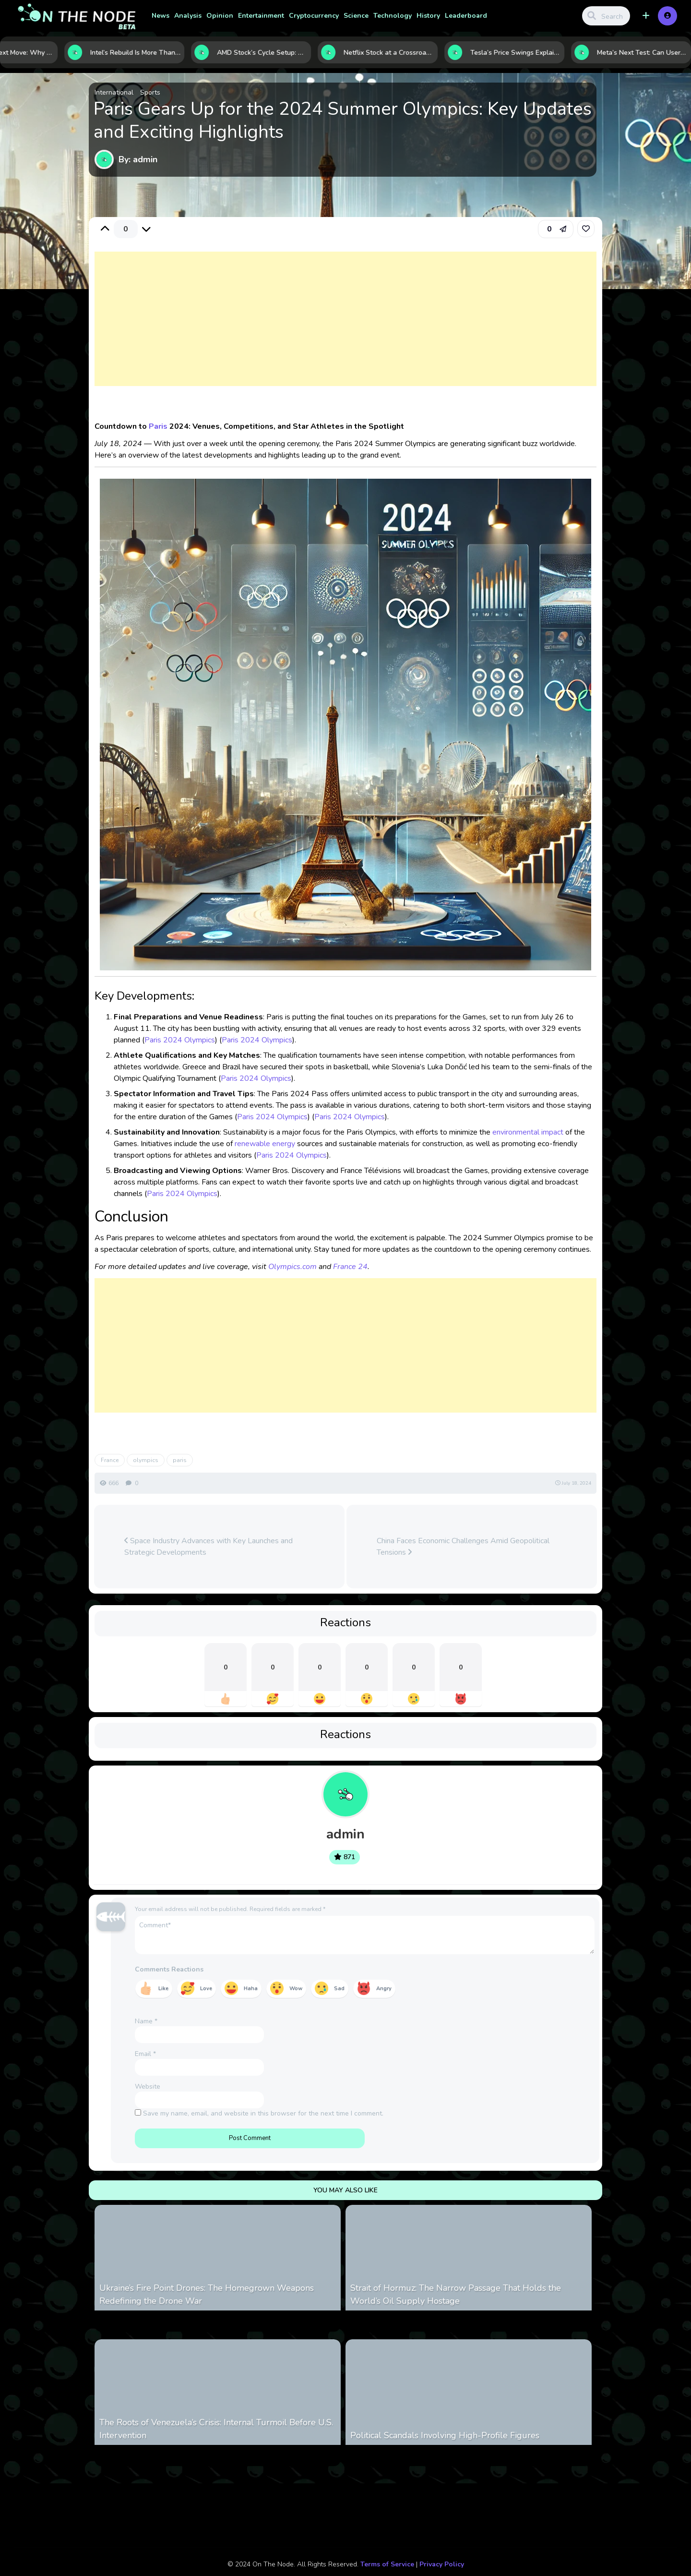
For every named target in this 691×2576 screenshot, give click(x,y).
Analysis (188, 15)
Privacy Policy (441, 2564)
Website (147, 2086)
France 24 (350, 1266)
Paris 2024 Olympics (179, 1040)
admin (345, 1834)
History (428, 15)
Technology (392, 15)
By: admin (138, 159)
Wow (295, 1988)
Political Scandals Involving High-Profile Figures (444, 2435)
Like (163, 1988)
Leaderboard (466, 15)
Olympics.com (292, 1266)
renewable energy (265, 1143)
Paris (158, 426)
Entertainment (261, 15)
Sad (339, 1988)
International (114, 92)
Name (146, 2021)
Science (356, 15)
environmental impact (527, 1132)
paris (180, 1460)
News (160, 15)
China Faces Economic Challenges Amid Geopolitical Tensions (463, 1547)
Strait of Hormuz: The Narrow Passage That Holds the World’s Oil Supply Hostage (455, 2294)
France (110, 1460)
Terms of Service (387, 2564)
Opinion (219, 15)
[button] (645, 15)
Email (145, 2053)
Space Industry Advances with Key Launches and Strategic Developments (208, 1547)
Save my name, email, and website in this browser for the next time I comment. (263, 2113)
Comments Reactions (169, 1969)
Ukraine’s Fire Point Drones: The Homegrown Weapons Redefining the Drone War (206, 2294)
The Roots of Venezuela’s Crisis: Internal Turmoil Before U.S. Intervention (216, 2429)
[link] (586, 228)
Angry (384, 1988)
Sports (150, 92)
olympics (145, 1460)
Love (206, 1988)
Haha (251, 1988)
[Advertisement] (345, 328)
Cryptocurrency (314, 15)
